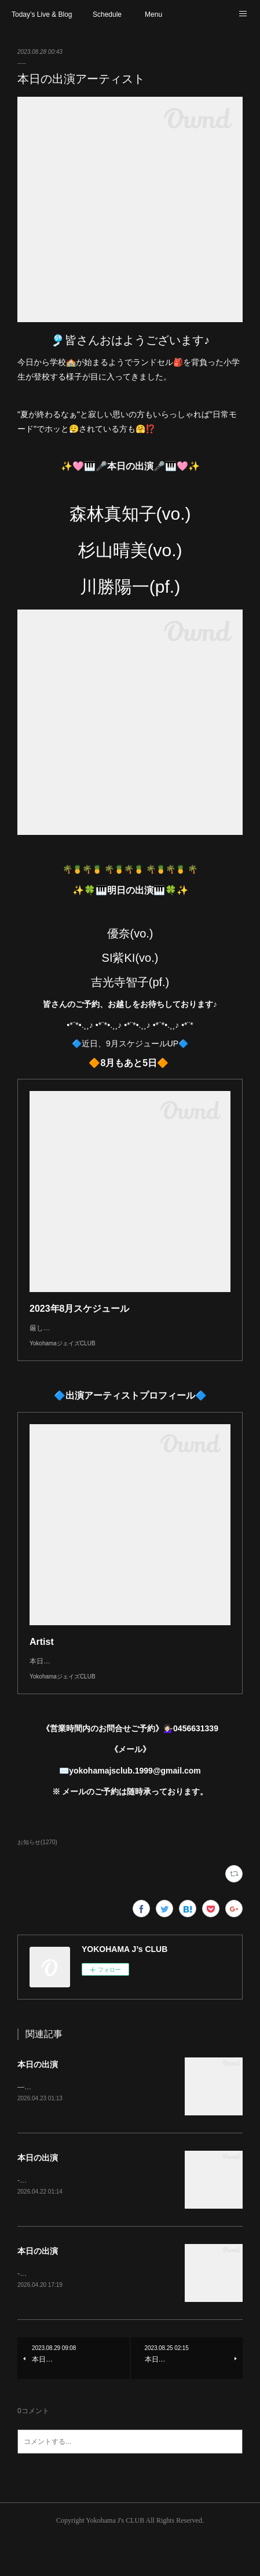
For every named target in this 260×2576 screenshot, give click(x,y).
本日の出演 (37, 2099)
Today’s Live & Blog (42, 14)
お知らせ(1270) (37, 1877)
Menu (153, 14)
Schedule (107, 14)
